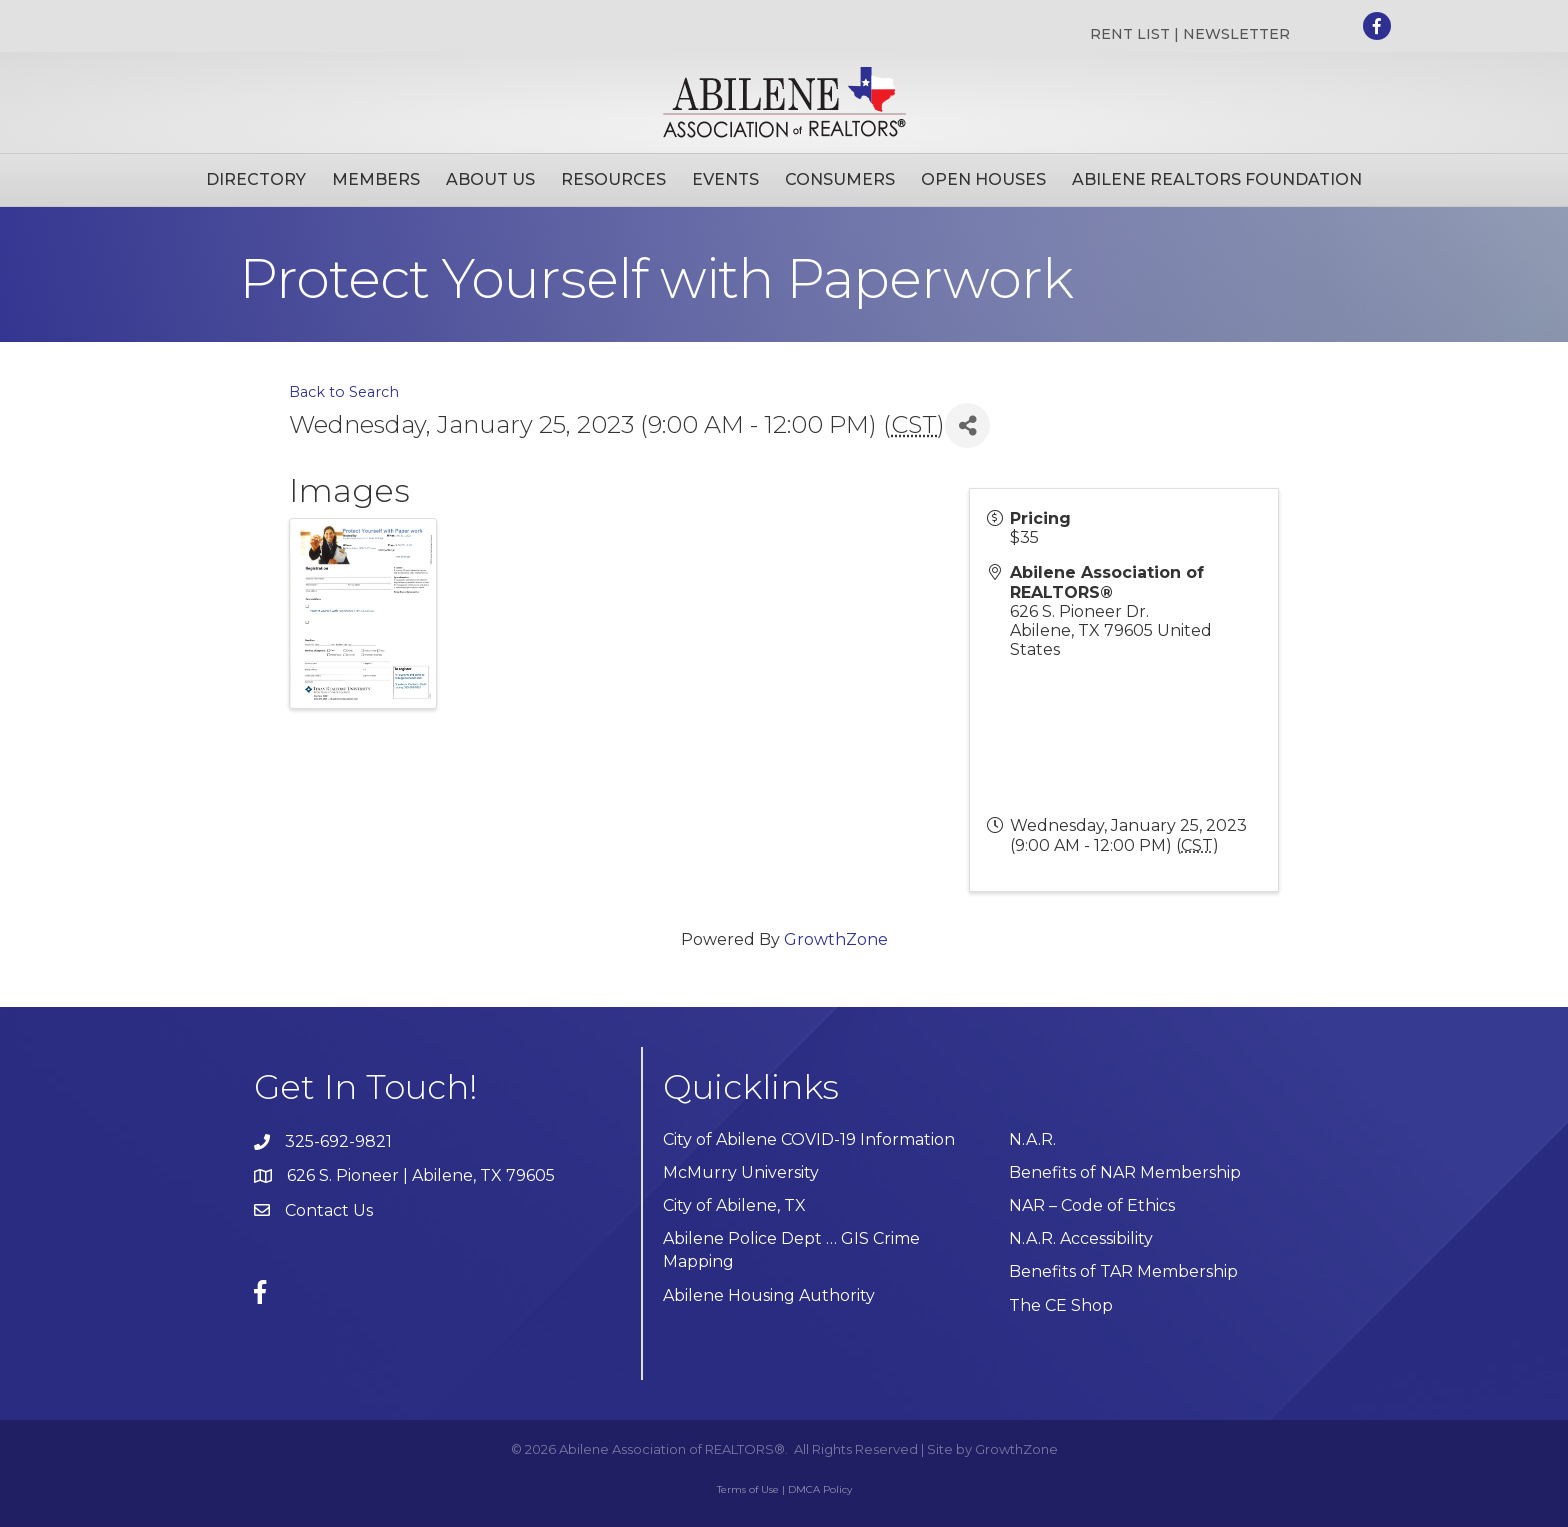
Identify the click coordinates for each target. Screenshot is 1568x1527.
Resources (613, 179)
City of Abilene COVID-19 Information (809, 1139)
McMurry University (741, 1172)
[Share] (967, 425)
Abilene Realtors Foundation (1217, 179)
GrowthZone (836, 939)
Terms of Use (748, 1489)
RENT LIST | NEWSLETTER (1190, 34)
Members (376, 179)
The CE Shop (1061, 1305)
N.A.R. (1032, 1139)
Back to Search (344, 392)
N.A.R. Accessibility (1083, 1238)
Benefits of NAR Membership (1125, 1172)
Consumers (840, 179)
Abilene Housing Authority (769, 1295)
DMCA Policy (820, 1489)
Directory (256, 179)
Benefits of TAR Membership (1123, 1271)
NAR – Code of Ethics (1092, 1205)
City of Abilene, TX (734, 1205)
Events (725, 179)
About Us (490, 179)
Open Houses (983, 179)
